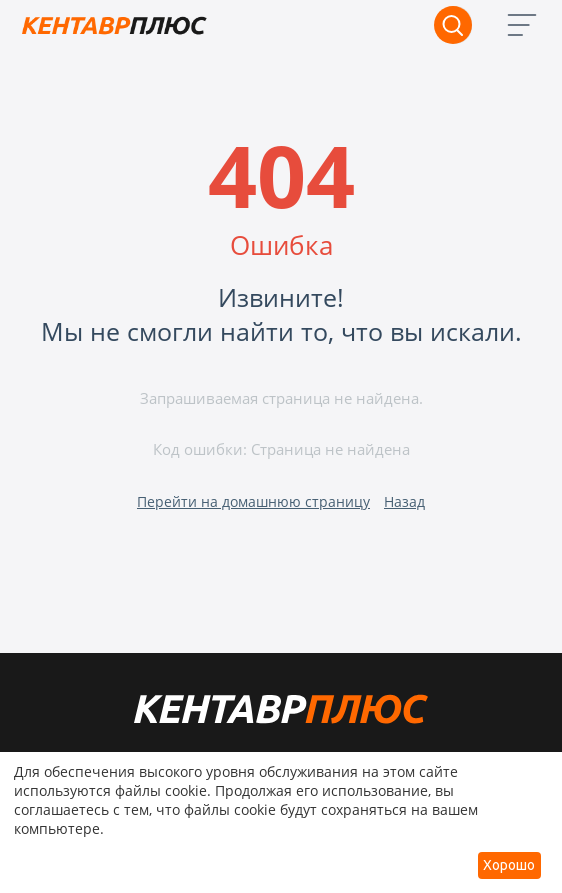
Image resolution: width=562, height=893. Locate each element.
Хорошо (509, 865)
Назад (404, 501)
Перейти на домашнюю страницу (253, 501)
